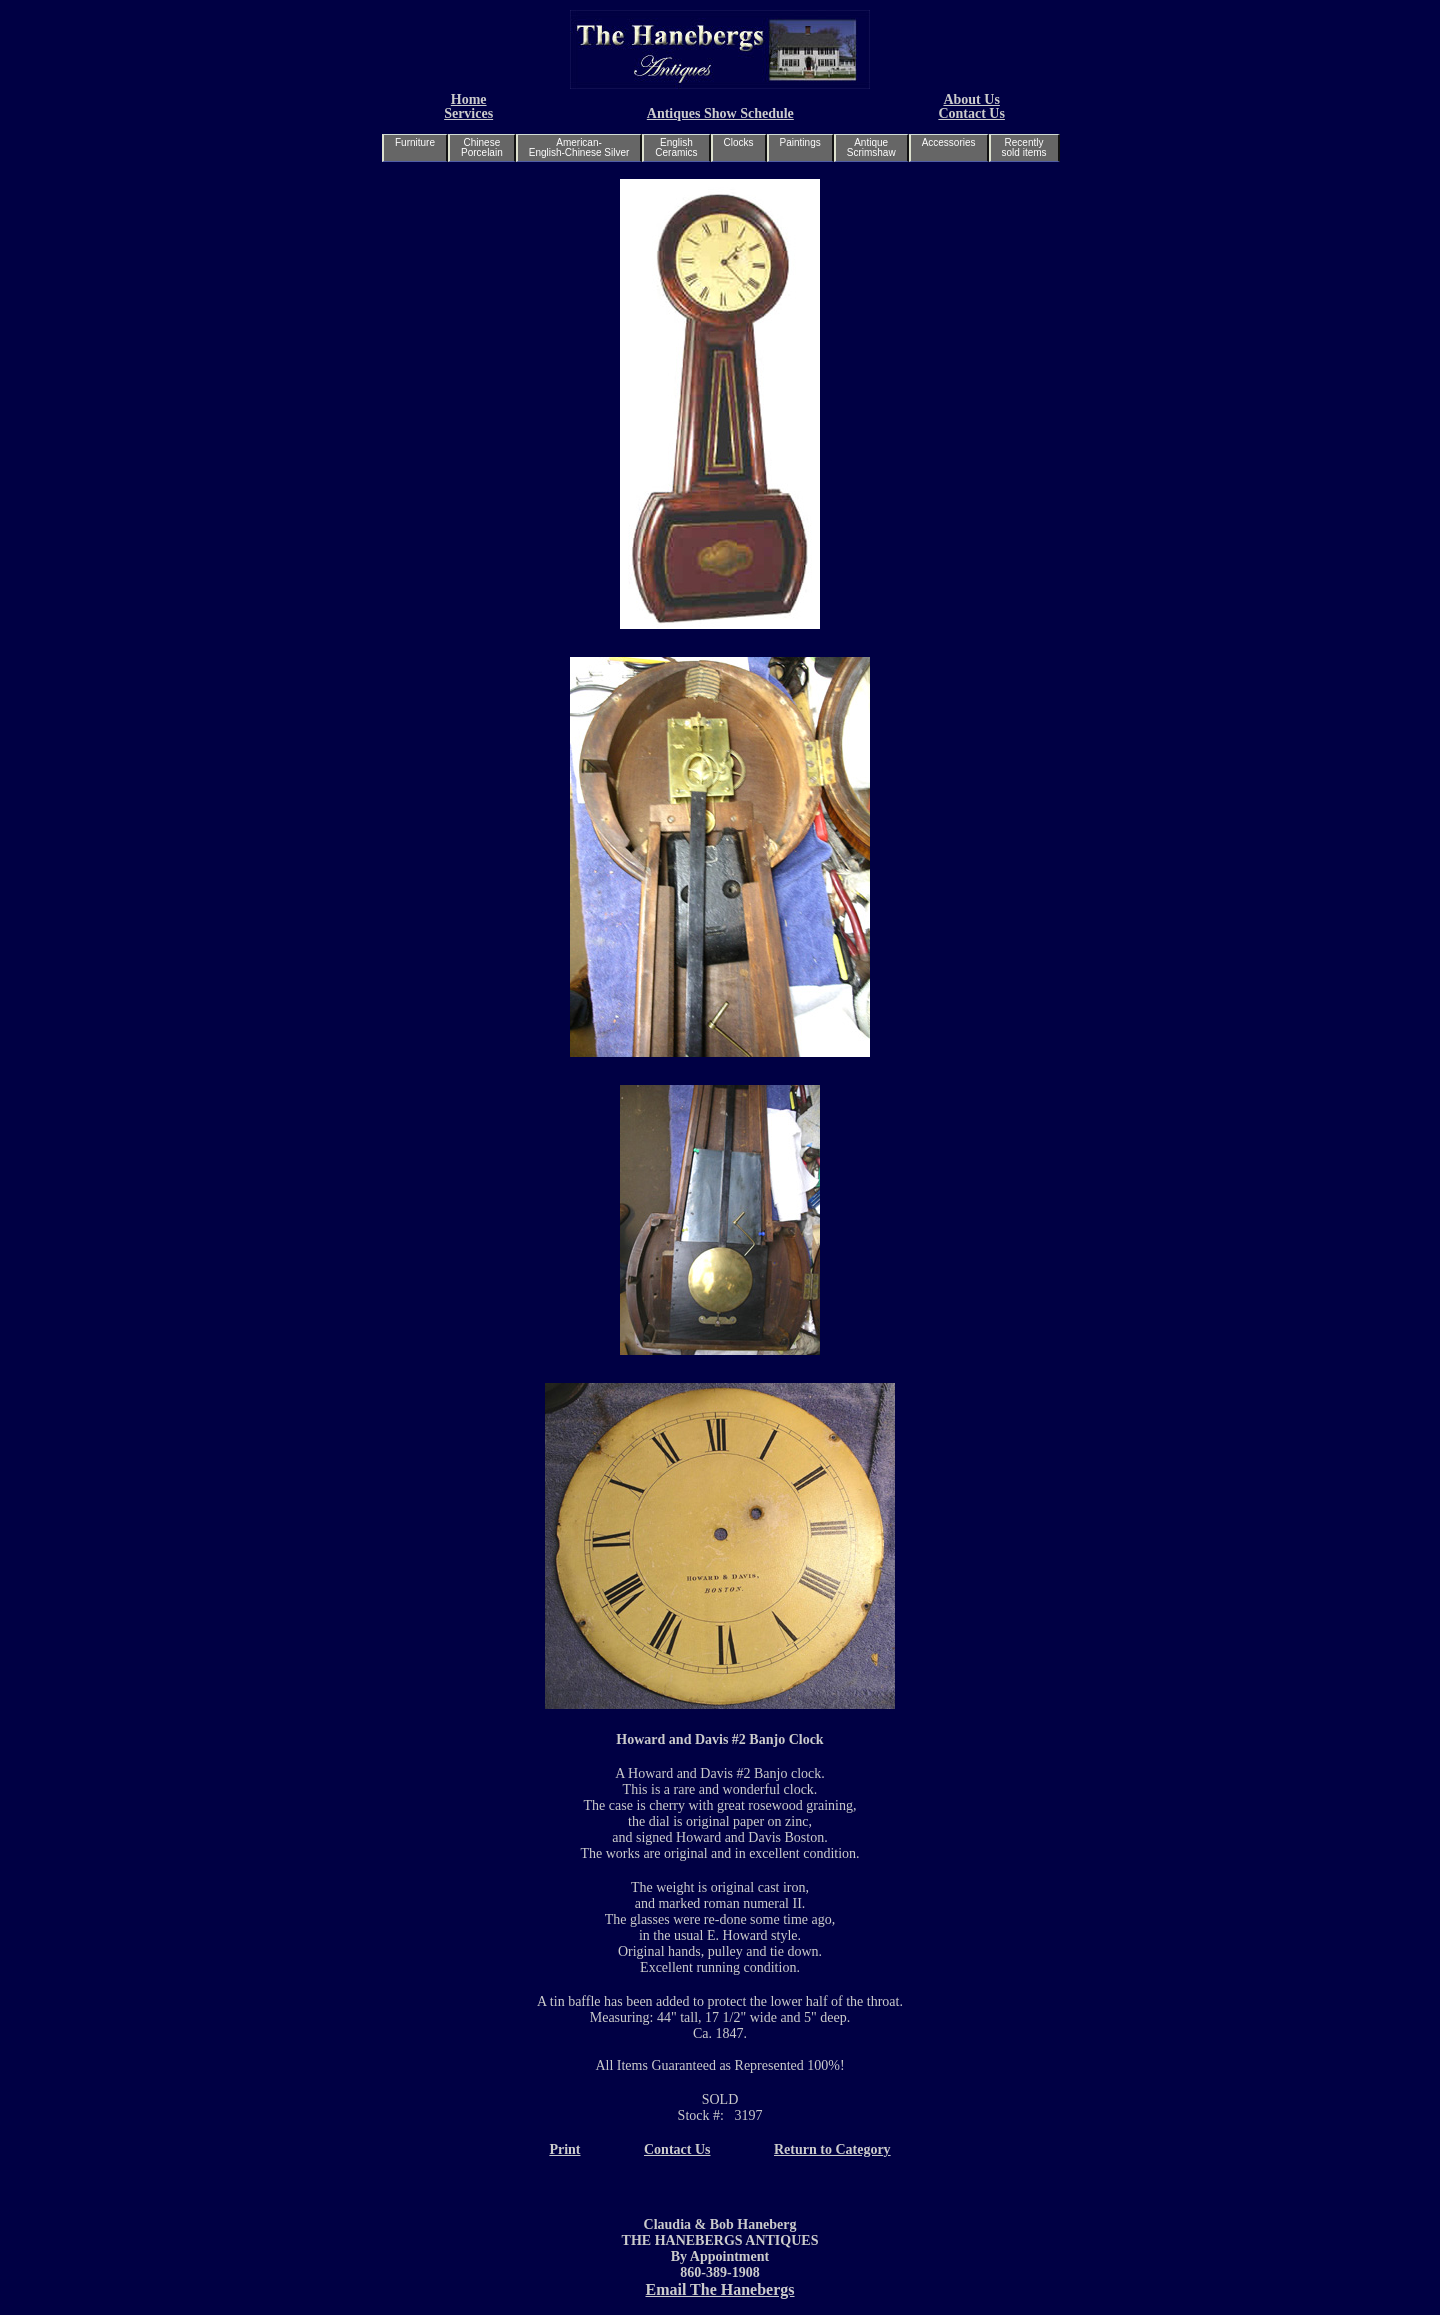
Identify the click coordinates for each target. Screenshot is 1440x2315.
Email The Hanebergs (719, 2289)
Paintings (800, 142)
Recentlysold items (1024, 147)
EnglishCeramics (676, 147)
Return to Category (832, 2149)
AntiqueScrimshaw (871, 147)
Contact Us (971, 113)
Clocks (739, 142)
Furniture (415, 142)
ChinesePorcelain (482, 147)
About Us (971, 99)
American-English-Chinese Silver (579, 147)
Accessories (949, 142)
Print (564, 2149)
